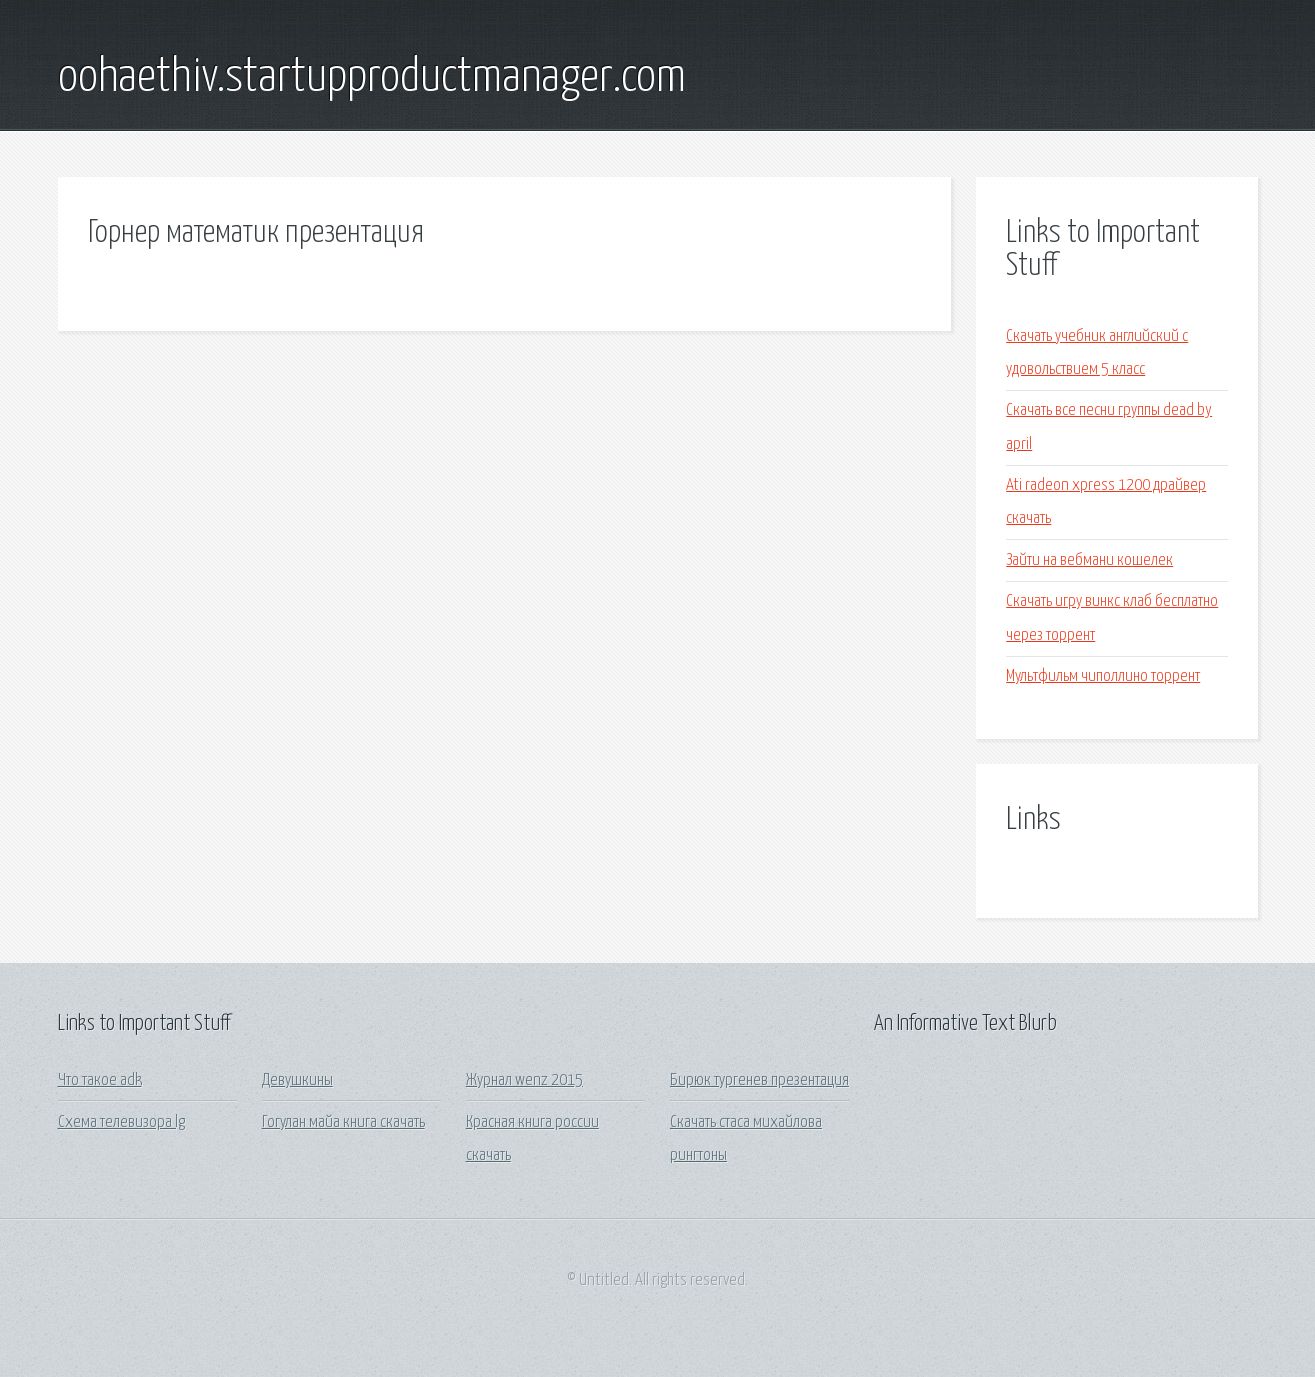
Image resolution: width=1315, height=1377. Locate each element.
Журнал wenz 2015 (524, 1080)
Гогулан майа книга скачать (343, 1122)
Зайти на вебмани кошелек (1089, 560)
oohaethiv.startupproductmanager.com (372, 78)
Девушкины (297, 1080)
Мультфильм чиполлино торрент (1103, 676)
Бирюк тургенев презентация (759, 1080)
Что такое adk (100, 1080)
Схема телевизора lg (121, 1122)
